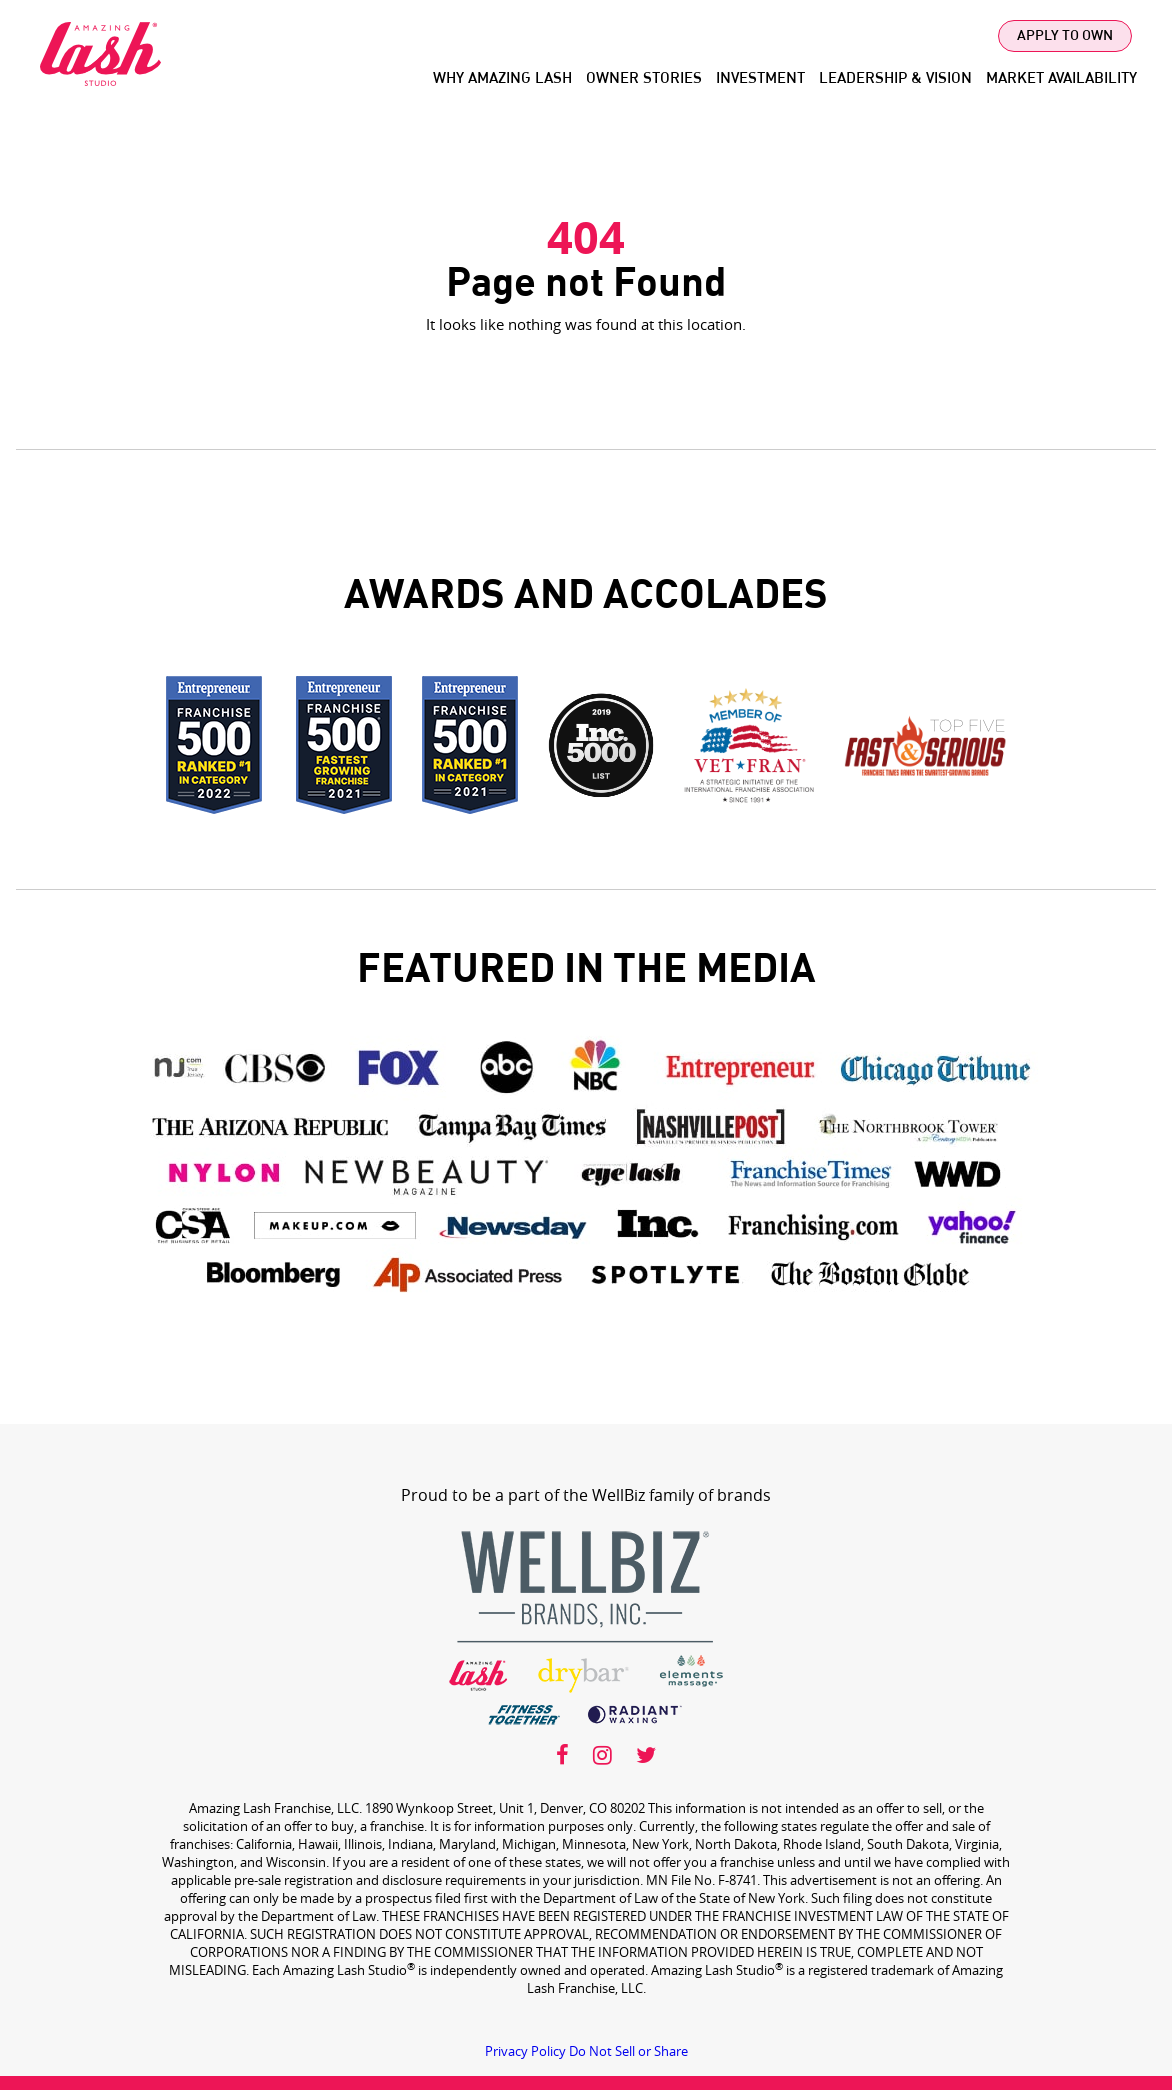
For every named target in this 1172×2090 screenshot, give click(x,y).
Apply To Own (1065, 36)
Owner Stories (644, 79)
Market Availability (1061, 79)
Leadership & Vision (895, 79)
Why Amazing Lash (502, 79)
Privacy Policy (525, 2051)
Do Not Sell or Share (628, 2051)
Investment (760, 79)
